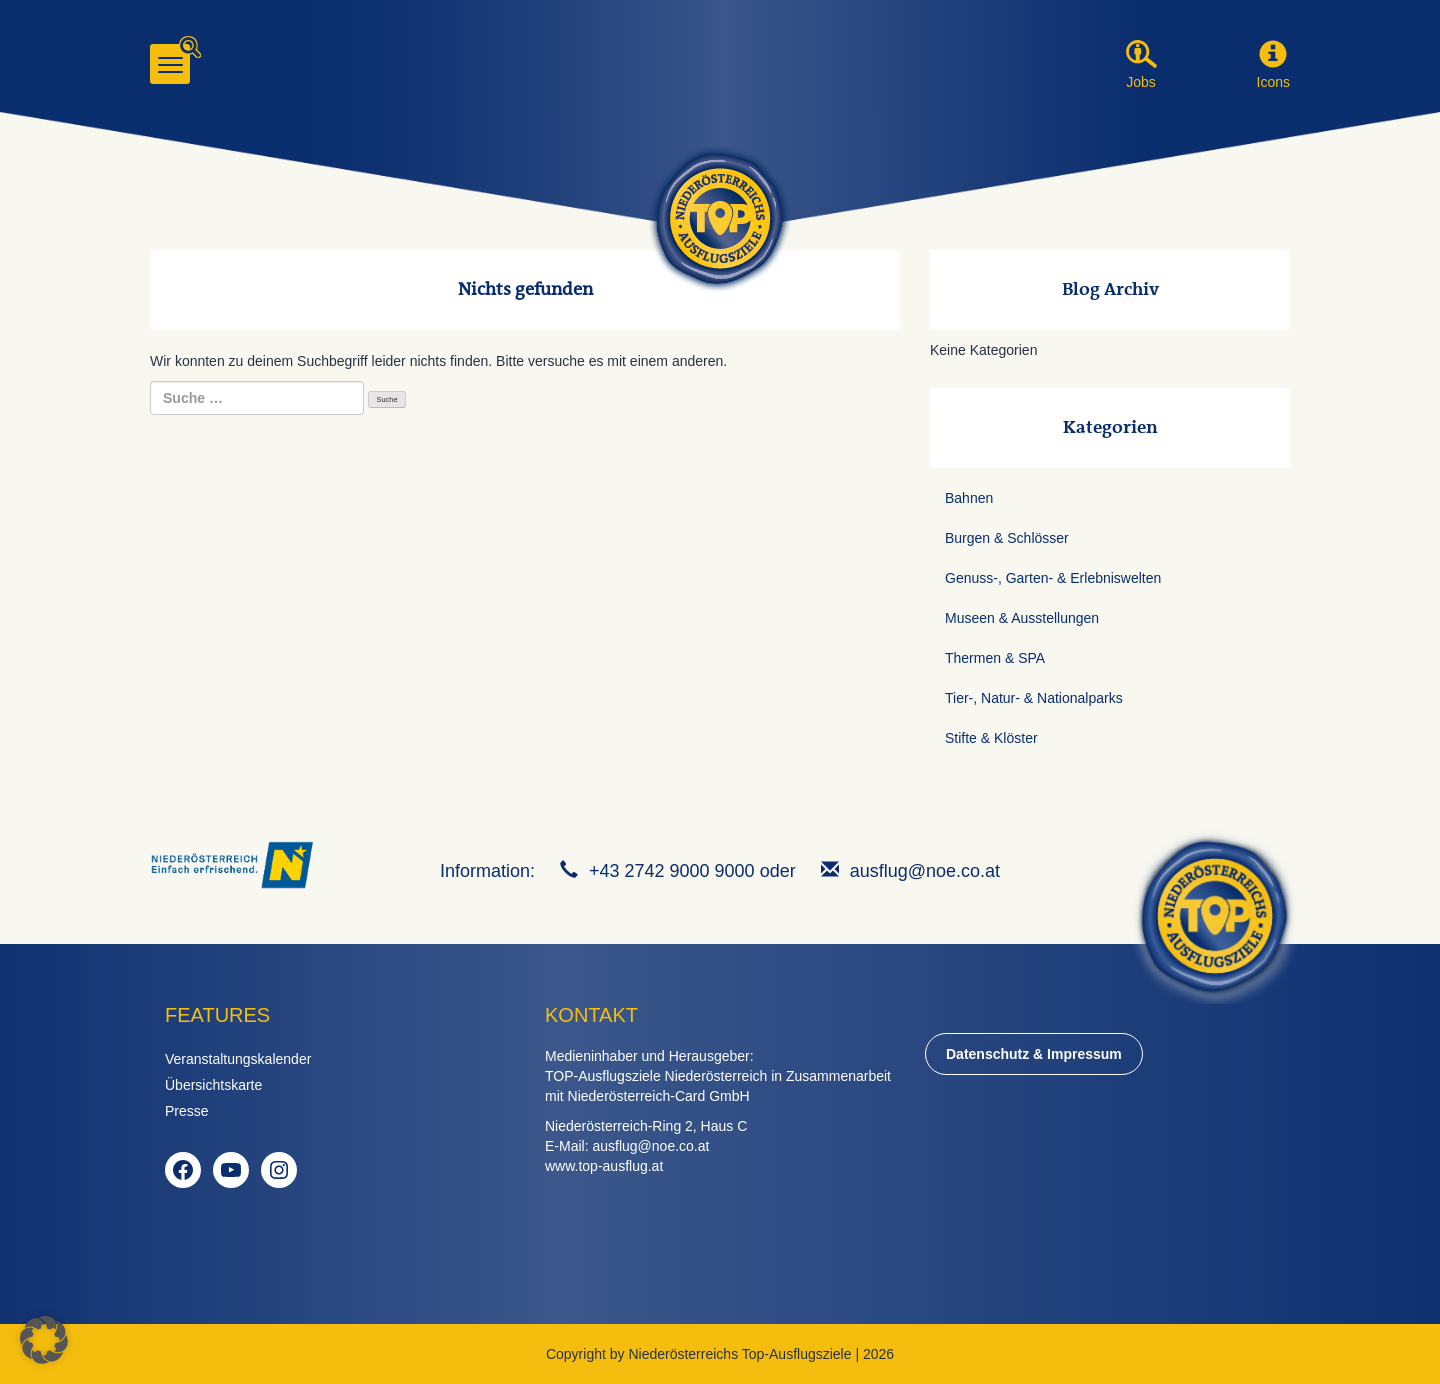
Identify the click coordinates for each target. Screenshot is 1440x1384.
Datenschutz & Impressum (1034, 1054)
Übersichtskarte (213, 1085)
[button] (1273, 55)
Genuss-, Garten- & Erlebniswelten (1053, 578)
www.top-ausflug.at (604, 1166)
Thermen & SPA (995, 658)
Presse (187, 1111)
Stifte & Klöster (991, 738)
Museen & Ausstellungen (1022, 618)
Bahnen (969, 498)
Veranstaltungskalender (238, 1059)
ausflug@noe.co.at (925, 871)
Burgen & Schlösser (1007, 538)
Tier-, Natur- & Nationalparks (1034, 698)
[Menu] (170, 64)
